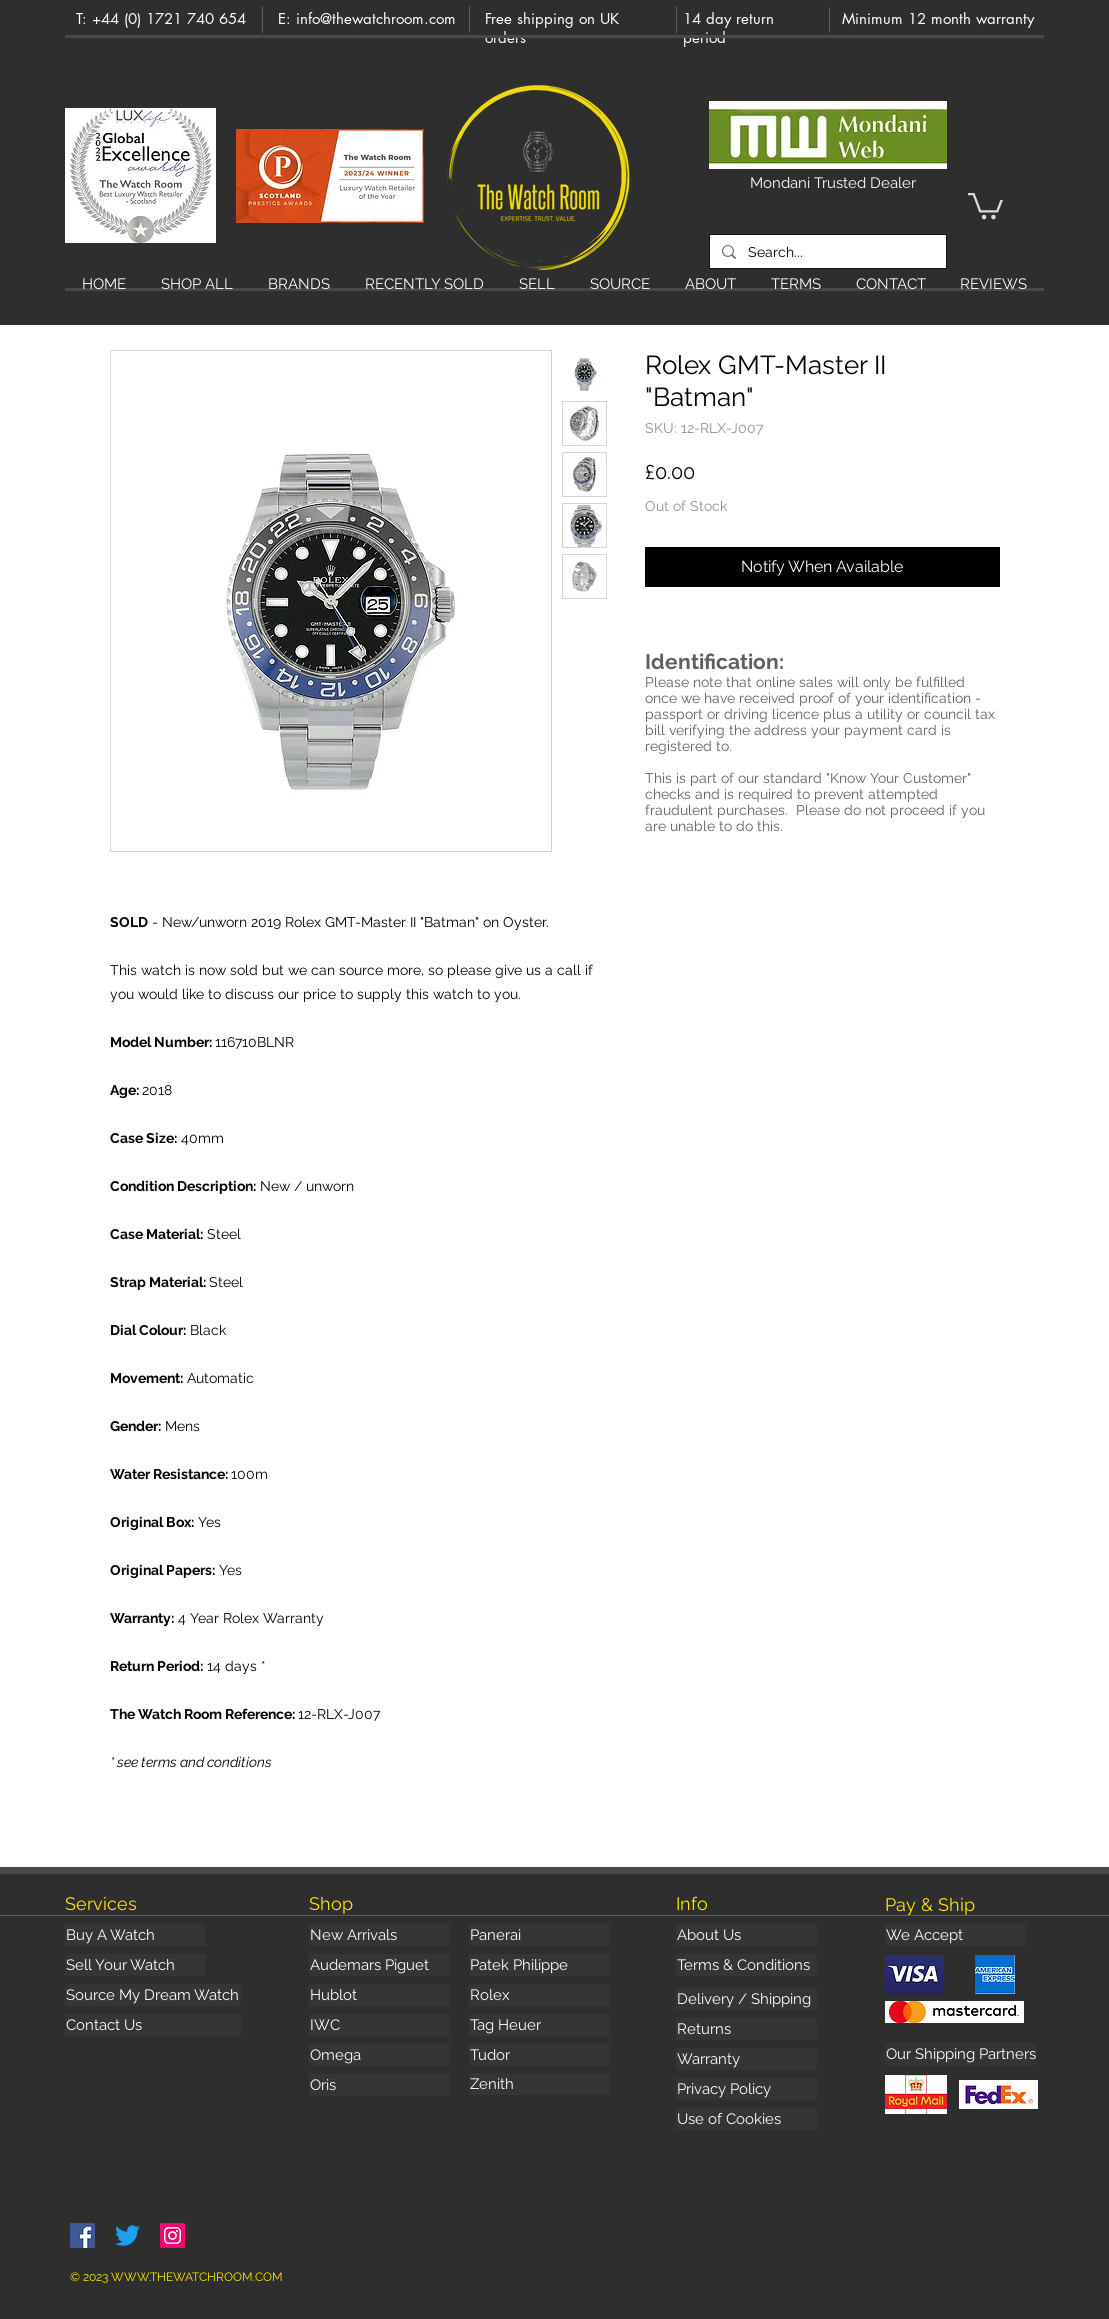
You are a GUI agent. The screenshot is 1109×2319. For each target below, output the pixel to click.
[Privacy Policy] (746, 2089)
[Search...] (826, 252)
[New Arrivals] (379, 1935)
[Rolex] (539, 1995)
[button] (985, 204)
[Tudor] (539, 2055)
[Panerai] (539, 1935)
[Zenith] (539, 2084)
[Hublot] (379, 1995)
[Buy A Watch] (135, 1935)
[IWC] (379, 2025)
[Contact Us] (153, 2025)
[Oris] (379, 2085)
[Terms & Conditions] (746, 1965)
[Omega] (379, 2055)
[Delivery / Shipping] (746, 1999)
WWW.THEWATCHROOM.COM (197, 2277)
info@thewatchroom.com (376, 18)
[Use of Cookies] (746, 2119)
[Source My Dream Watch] (153, 1995)
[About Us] (746, 1935)
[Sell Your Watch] (135, 1965)
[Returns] (746, 2029)
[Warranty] (746, 2059)
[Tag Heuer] (539, 2025)
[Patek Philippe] (539, 1965)
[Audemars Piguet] (379, 1965)
